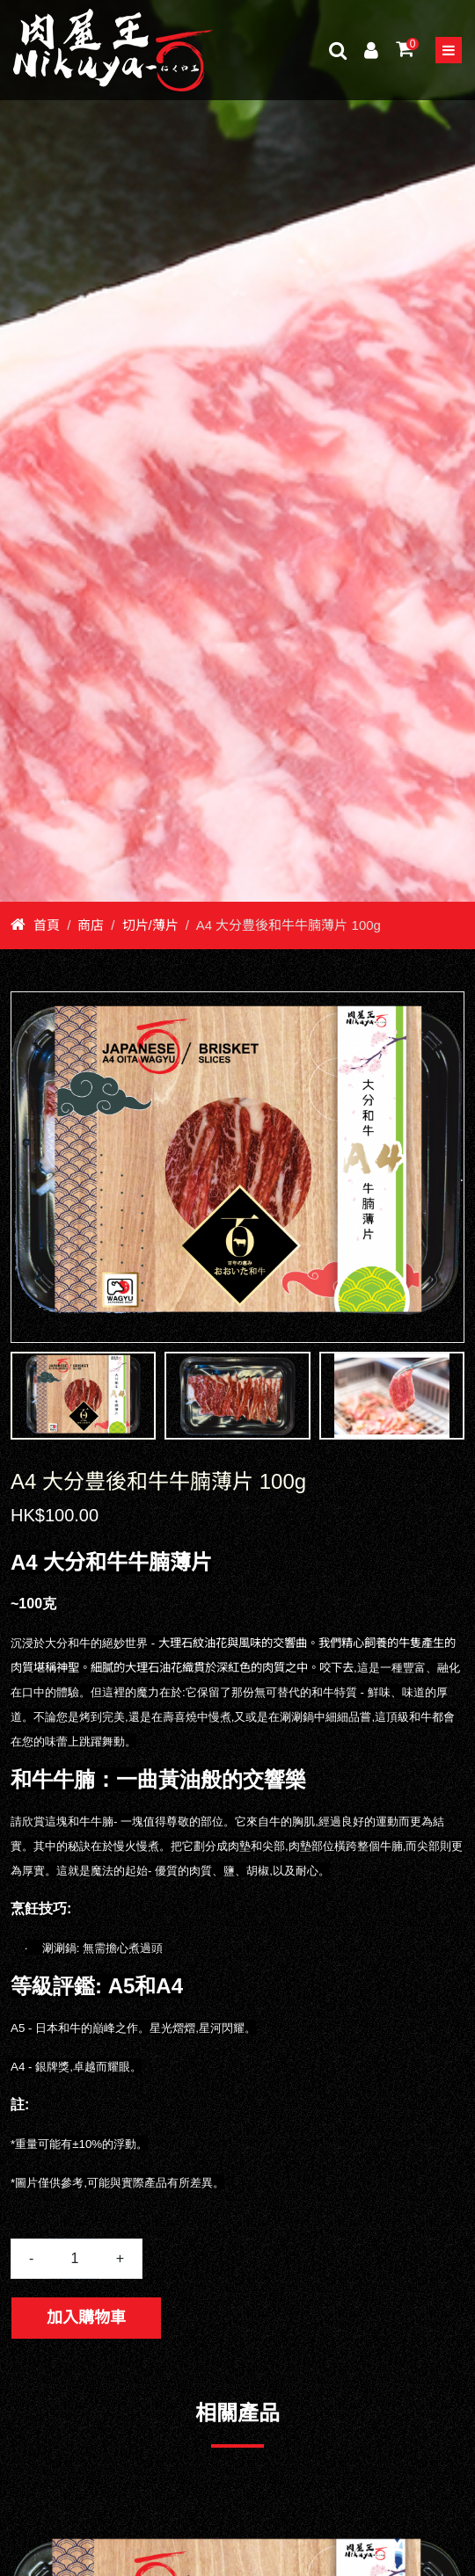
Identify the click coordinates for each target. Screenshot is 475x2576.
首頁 (35, 925)
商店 (90, 925)
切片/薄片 (150, 925)
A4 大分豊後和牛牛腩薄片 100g (288, 925)
